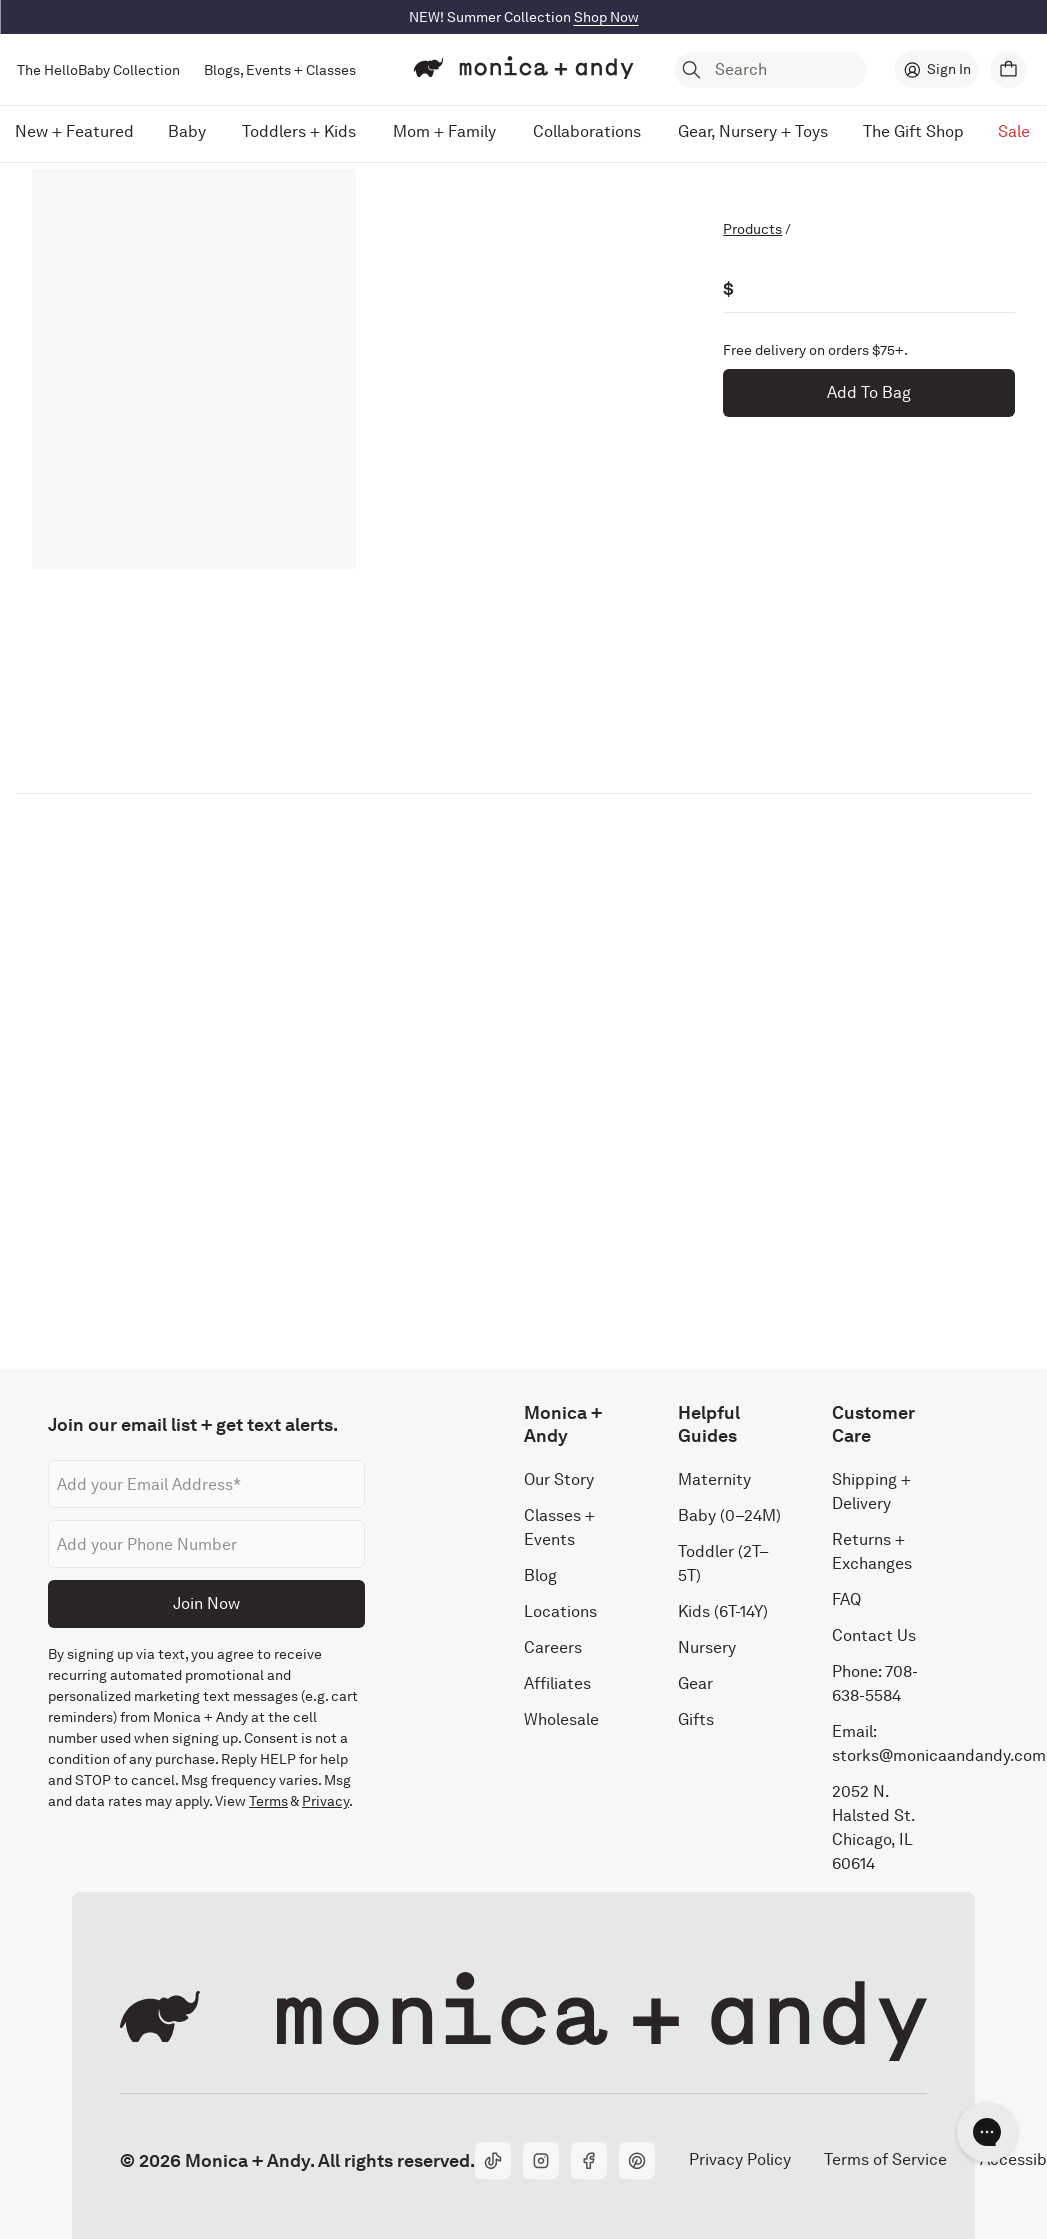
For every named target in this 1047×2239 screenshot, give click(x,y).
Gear (695, 1683)
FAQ (846, 1599)
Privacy (325, 1801)
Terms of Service (885, 2159)
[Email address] (206, 1484)
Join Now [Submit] (206, 1603)
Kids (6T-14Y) (723, 1611)
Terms (268, 1801)
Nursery (707, 1647)
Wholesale (561, 1719)
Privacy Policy (739, 2159)
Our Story (559, 1479)
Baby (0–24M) (729, 1515)
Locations (560, 1611)
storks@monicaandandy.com (939, 1755)
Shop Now (606, 17)
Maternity (714, 1479)
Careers (553, 1647)
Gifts (696, 1719)
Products (752, 229)
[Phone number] (206, 1544)
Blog (540, 1575)
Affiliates (557, 1683)
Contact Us (874, 1635)
